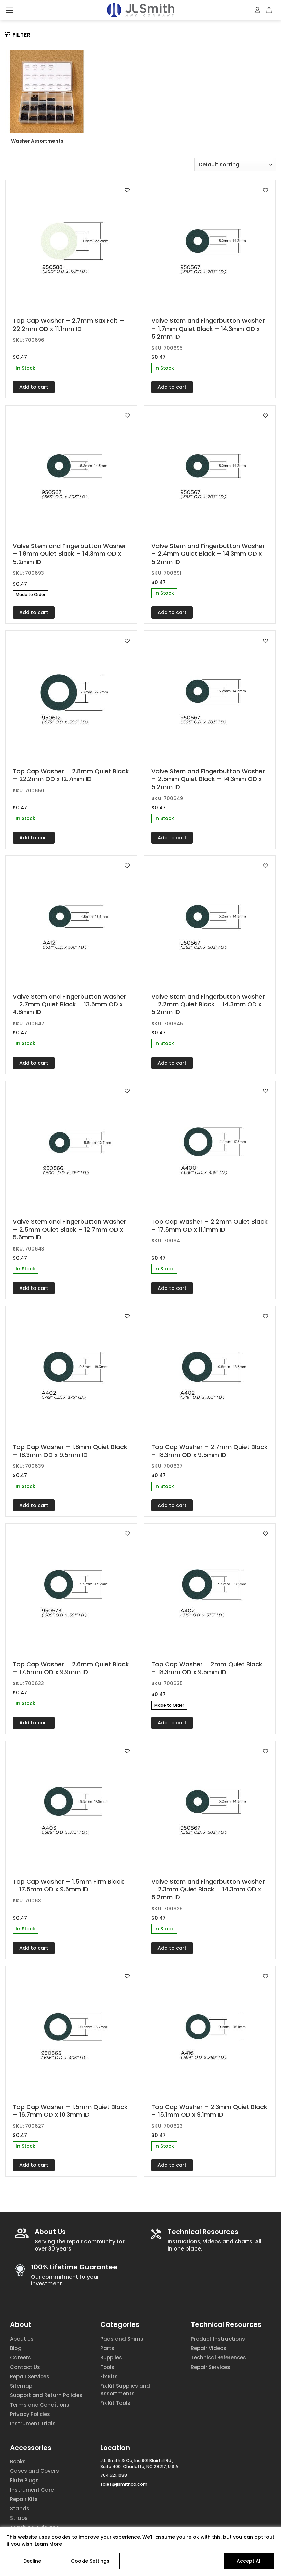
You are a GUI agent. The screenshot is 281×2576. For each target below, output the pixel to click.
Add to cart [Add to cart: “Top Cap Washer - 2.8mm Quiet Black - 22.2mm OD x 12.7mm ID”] (33, 837)
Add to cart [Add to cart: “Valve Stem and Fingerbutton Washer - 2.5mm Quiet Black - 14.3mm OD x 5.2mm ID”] (172, 837)
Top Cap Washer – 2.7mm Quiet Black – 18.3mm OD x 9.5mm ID (209, 1451)
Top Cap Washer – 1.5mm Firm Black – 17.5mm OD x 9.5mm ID (68, 1885)
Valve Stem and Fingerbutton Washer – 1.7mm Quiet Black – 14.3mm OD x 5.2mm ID (208, 328)
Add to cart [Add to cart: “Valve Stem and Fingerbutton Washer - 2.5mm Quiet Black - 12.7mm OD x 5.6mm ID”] (33, 1288)
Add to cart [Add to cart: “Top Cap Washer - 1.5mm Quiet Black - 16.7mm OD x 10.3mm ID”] (33, 2165)
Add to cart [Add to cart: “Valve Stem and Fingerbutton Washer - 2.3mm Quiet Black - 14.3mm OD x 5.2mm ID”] (172, 1948)
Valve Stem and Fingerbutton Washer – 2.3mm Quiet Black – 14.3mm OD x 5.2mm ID (208, 1889)
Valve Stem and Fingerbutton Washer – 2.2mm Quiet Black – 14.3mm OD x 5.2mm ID (208, 1004)
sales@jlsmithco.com (123, 2484)
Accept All (249, 2561)
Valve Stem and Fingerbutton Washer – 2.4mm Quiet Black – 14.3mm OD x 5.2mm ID (208, 554)
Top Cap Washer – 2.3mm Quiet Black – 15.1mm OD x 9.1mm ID (209, 2111)
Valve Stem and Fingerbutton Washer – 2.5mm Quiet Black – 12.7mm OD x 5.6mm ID (69, 1229)
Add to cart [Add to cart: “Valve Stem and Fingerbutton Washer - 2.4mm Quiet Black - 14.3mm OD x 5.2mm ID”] (172, 612)
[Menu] (9, 10)
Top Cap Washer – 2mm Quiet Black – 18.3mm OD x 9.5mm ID (206, 1668)
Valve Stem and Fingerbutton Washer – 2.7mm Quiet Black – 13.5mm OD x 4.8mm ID (69, 1004)
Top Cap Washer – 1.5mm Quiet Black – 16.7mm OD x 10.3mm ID (70, 2111)
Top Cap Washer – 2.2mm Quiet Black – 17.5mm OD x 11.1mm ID (209, 1225)
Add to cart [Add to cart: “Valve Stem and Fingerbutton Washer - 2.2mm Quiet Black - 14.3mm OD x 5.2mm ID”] (172, 1063)
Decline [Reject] (32, 2561)
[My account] (257, 10)
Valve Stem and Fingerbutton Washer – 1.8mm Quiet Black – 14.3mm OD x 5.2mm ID (69, 554)
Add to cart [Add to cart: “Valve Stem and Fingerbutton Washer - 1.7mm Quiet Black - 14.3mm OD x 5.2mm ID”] (172, 387)
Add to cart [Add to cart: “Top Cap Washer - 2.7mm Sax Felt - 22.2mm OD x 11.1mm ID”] (33, 387)
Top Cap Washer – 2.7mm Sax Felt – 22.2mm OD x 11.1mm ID (68, 325)
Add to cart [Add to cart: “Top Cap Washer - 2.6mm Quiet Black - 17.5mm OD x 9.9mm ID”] (33, 1722)
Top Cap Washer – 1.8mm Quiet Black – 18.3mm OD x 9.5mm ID (70, 1451)
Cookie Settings (90, 2561)
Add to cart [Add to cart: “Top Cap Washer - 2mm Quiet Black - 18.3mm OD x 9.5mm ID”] (172, 1722)
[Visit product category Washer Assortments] (47, 99)
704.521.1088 (113, 2475)
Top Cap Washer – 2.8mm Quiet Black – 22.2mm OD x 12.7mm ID (71, 775)
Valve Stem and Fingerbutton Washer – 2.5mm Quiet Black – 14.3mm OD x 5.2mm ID (208, 779)
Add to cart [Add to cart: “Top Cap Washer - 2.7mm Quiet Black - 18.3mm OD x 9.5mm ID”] (172, 1505)
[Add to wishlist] (127, 190)
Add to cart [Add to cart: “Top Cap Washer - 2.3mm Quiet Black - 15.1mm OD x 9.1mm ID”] (172, 2165)
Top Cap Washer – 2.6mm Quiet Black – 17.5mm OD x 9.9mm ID (71, 1668)
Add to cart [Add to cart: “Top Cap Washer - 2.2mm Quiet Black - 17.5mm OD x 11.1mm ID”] (172, 1288)
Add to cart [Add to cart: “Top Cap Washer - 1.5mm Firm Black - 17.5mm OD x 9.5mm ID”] (33, 1948)
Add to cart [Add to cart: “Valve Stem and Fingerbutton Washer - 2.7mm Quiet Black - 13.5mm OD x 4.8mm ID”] (33, 1063)
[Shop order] (235, 164)
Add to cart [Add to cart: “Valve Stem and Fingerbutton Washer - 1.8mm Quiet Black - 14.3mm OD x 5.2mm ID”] (33, 612)
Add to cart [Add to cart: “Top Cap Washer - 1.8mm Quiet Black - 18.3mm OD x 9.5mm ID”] (33, 1505)
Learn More (48, 2544)
